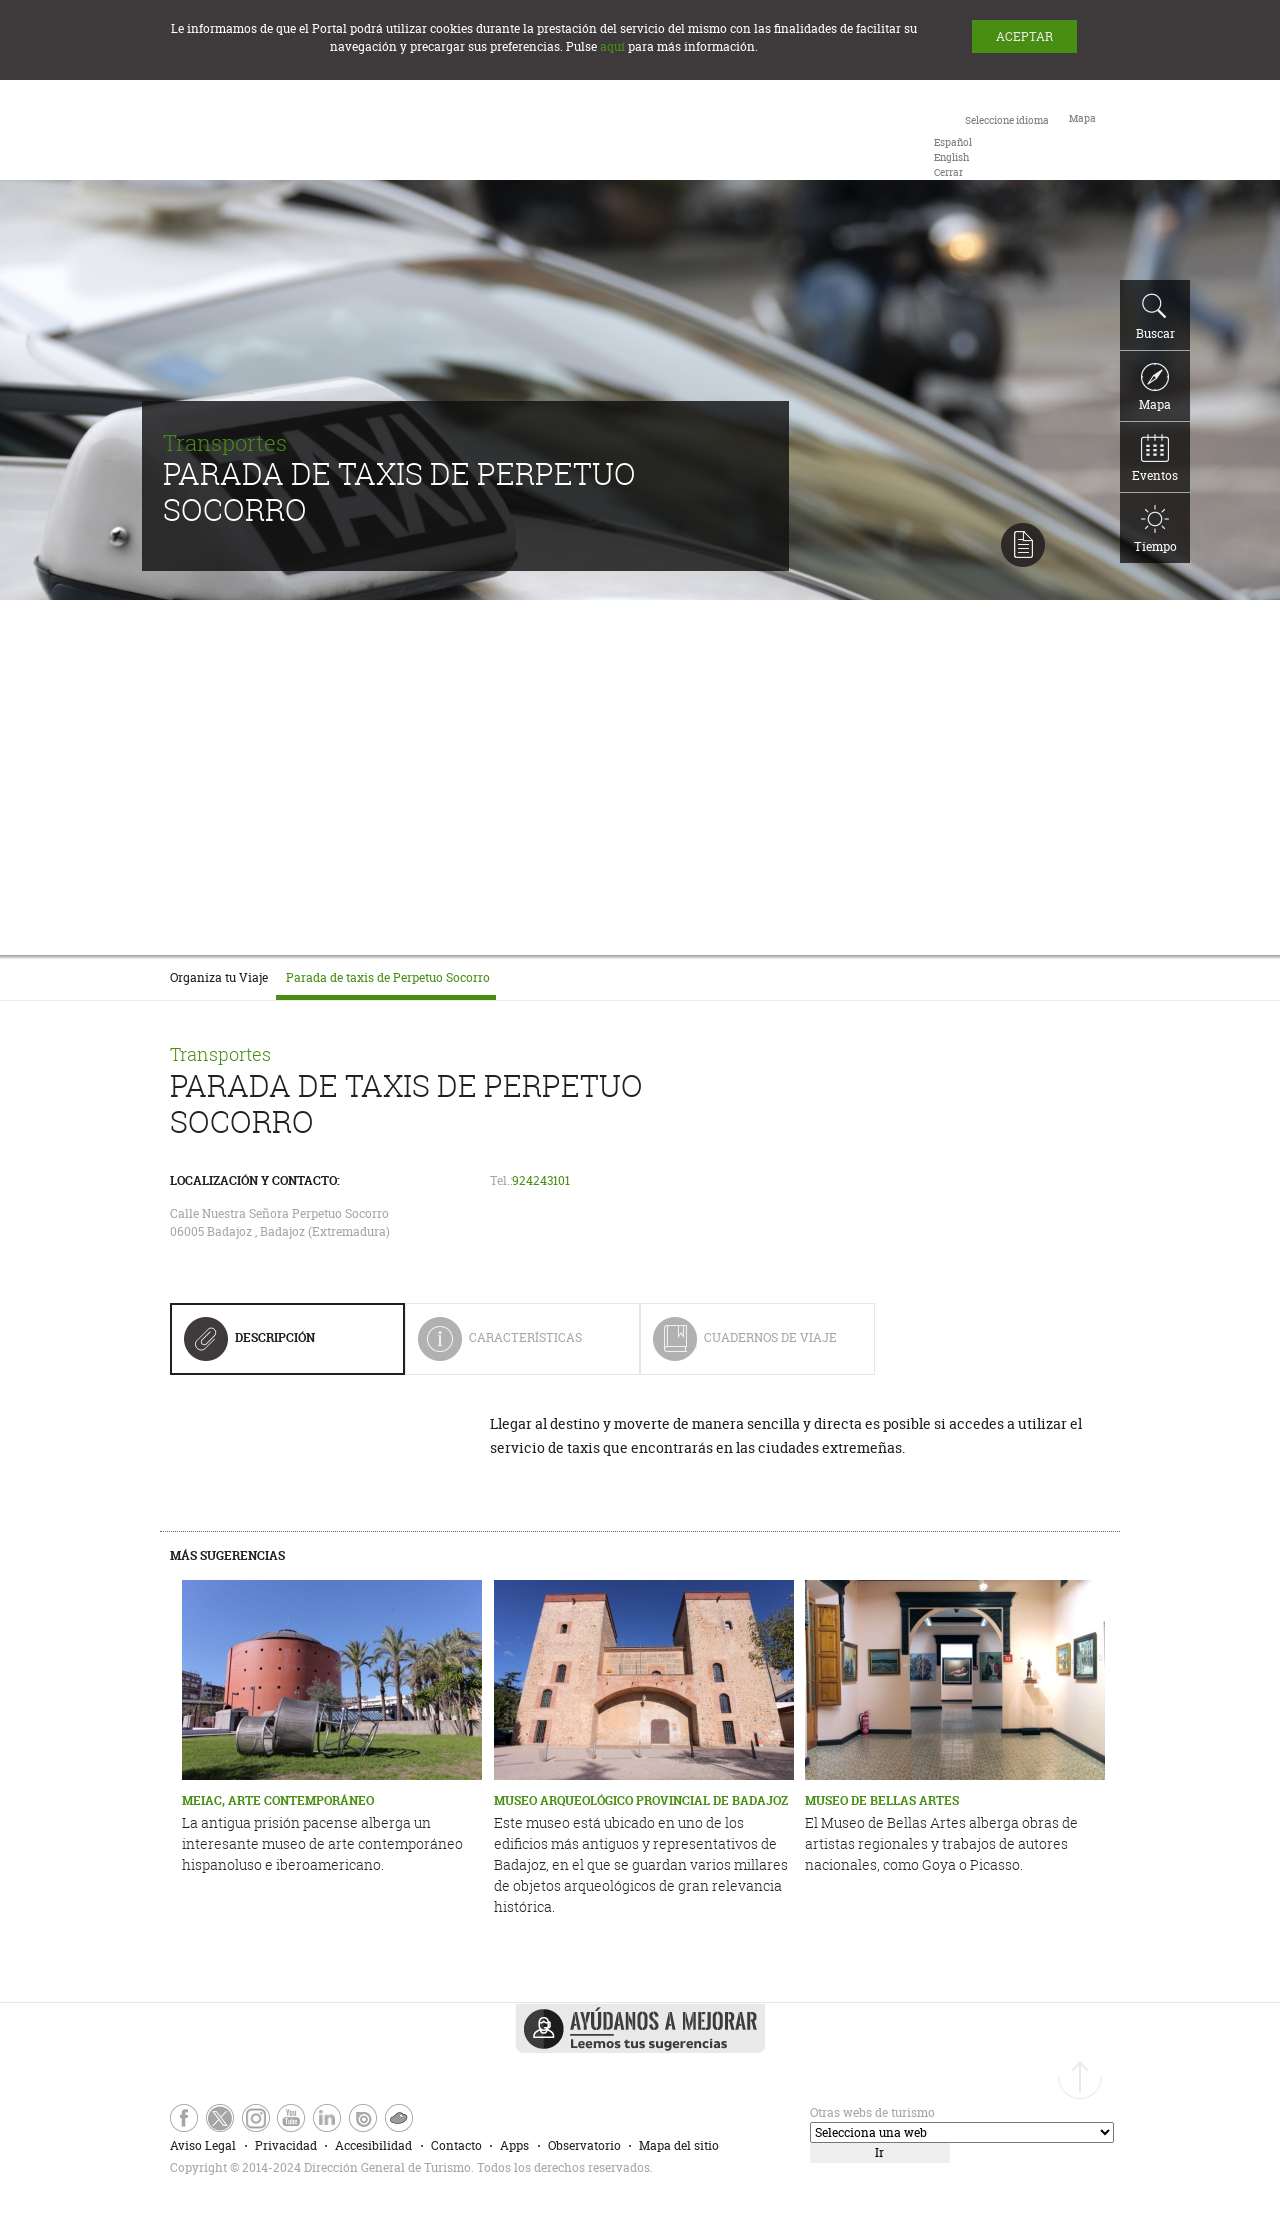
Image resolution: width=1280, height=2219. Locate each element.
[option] (953, 142)
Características (514, 1345)
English (951, 157)
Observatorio (584, 2145)
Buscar (1155, 317)
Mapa (1155, 388)
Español (953, 142)
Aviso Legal (203, 2145)
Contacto (456, 2145)
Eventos (1155, 459)
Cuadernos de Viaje (745, 1345)
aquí (612, 46)
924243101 (541, 1180)
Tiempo (1155, 530)
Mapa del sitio (679, 2145)
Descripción (249, 1345)
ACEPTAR (1024, 36)
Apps (514, 2145)
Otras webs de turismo (872, 2112)
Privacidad (286, 2145)
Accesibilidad (373, 2145)
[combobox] (991, 145)
